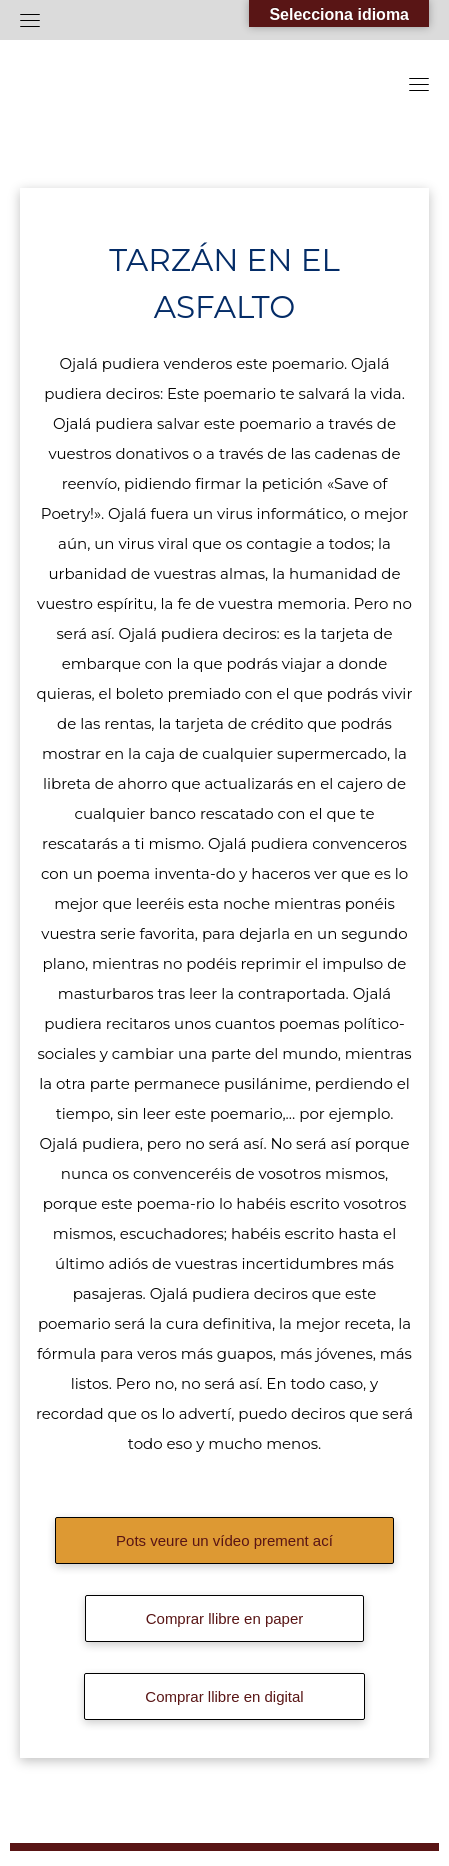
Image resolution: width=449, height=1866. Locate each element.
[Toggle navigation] (30, 20)
